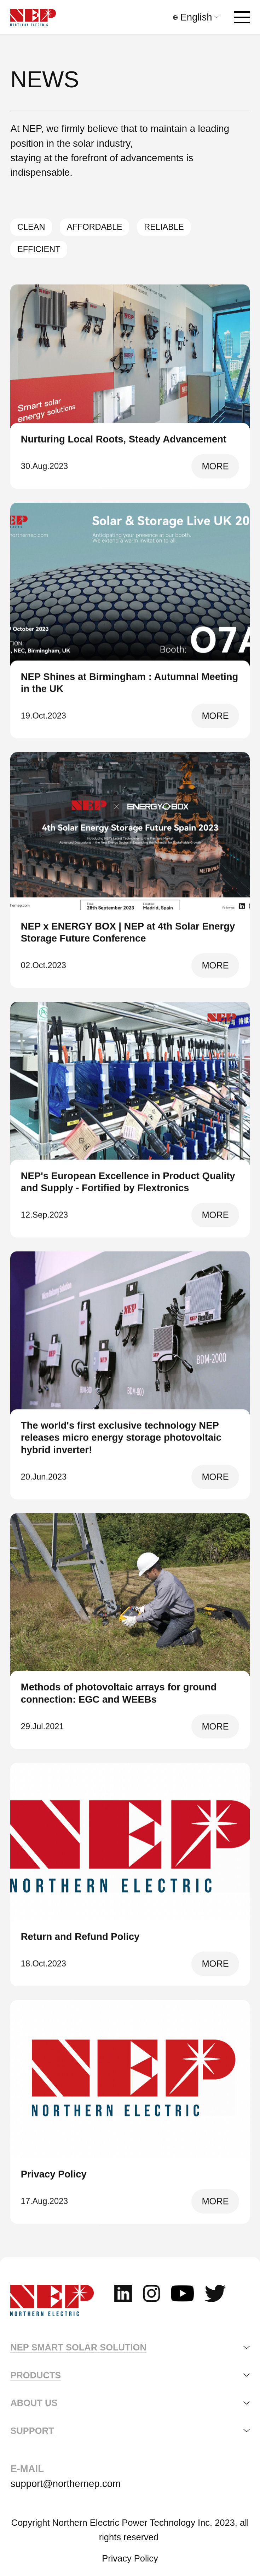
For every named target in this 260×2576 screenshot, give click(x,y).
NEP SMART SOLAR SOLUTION (78, 2347)
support (32, 2431)
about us (33, 2403)
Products (35, 2375)
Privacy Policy (130, 2558)
